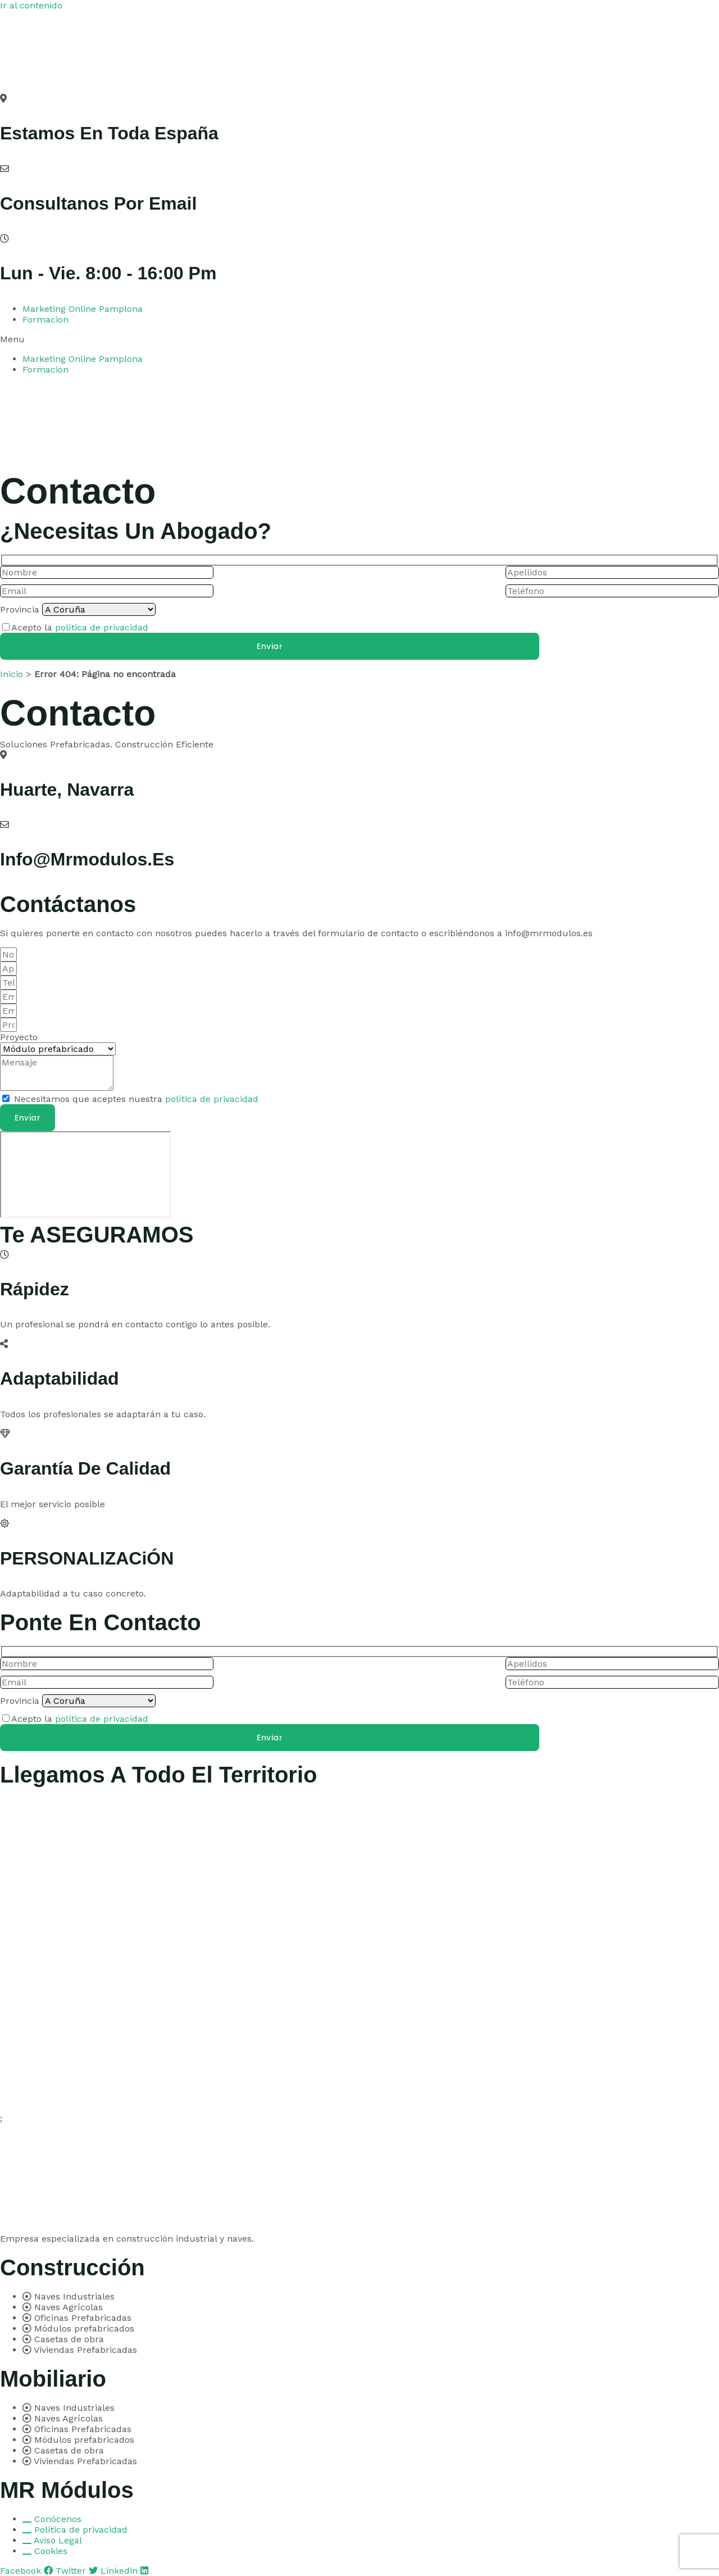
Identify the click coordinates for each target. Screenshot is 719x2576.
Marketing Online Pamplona (82, 308)
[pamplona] (85, 1174)
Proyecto (19, 1037)
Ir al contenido (31, 5)
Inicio (11, 674)
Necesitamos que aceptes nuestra (136, 1099)
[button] (359, 339)
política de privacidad (101, 627)
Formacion (45, 319)
